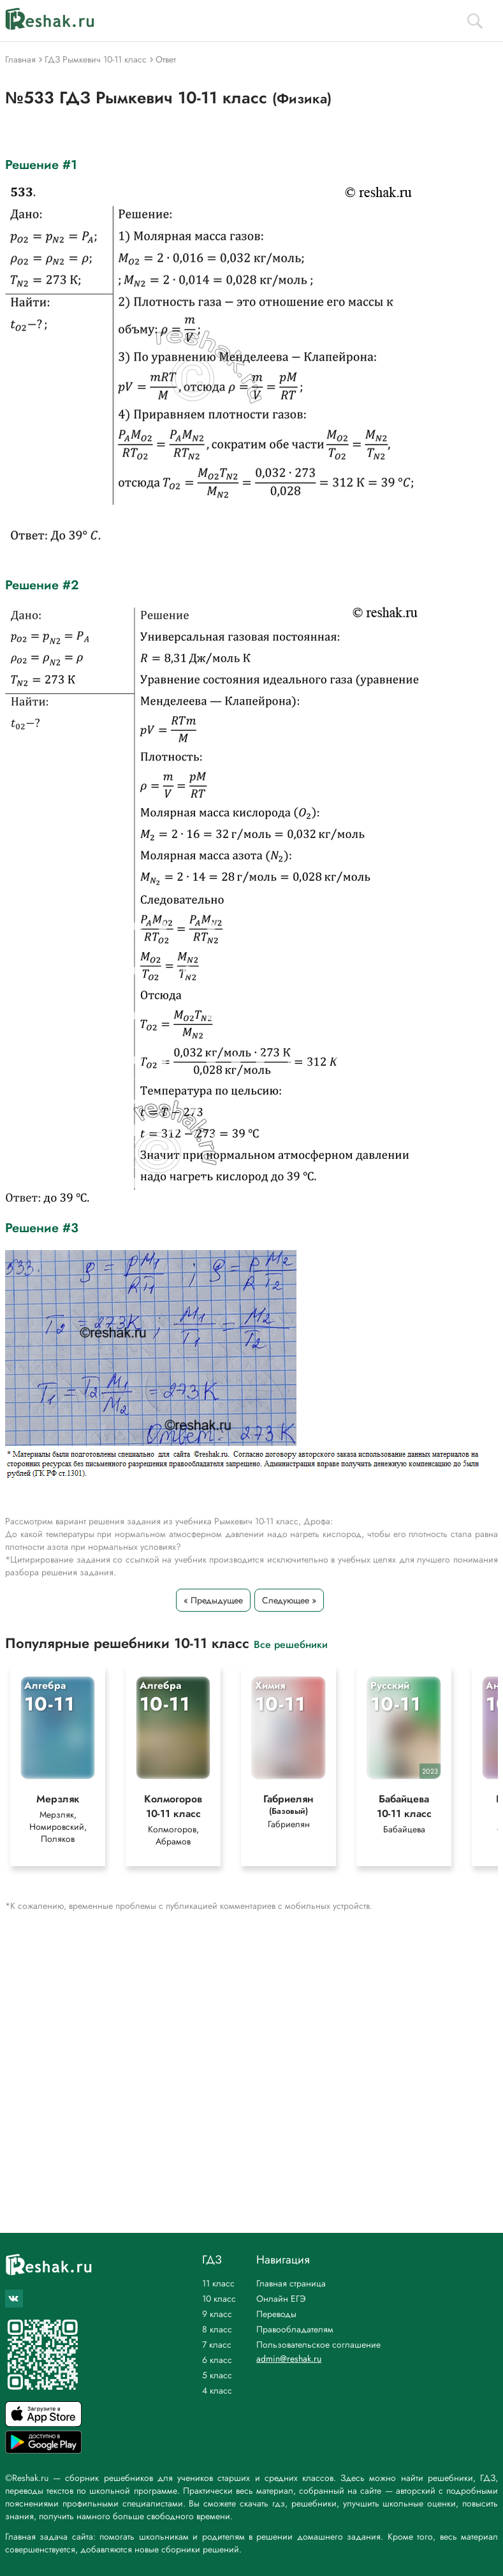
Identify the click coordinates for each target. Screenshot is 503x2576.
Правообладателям (294, 2329)
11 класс (218, 2283)
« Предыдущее (213, 1600)
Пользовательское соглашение (318, 2344)
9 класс (217, 2313)
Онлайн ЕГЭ (281, 2298)
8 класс (217, 2329)
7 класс (216, 2344)
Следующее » (289, 1600)
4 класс (217, 2390)
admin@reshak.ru (288, 2358)
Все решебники (291, 1644)
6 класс (217, 2359)
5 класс (217, 2375)
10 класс (219, 2298)
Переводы (276, 2313)
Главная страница (291, 2283)
